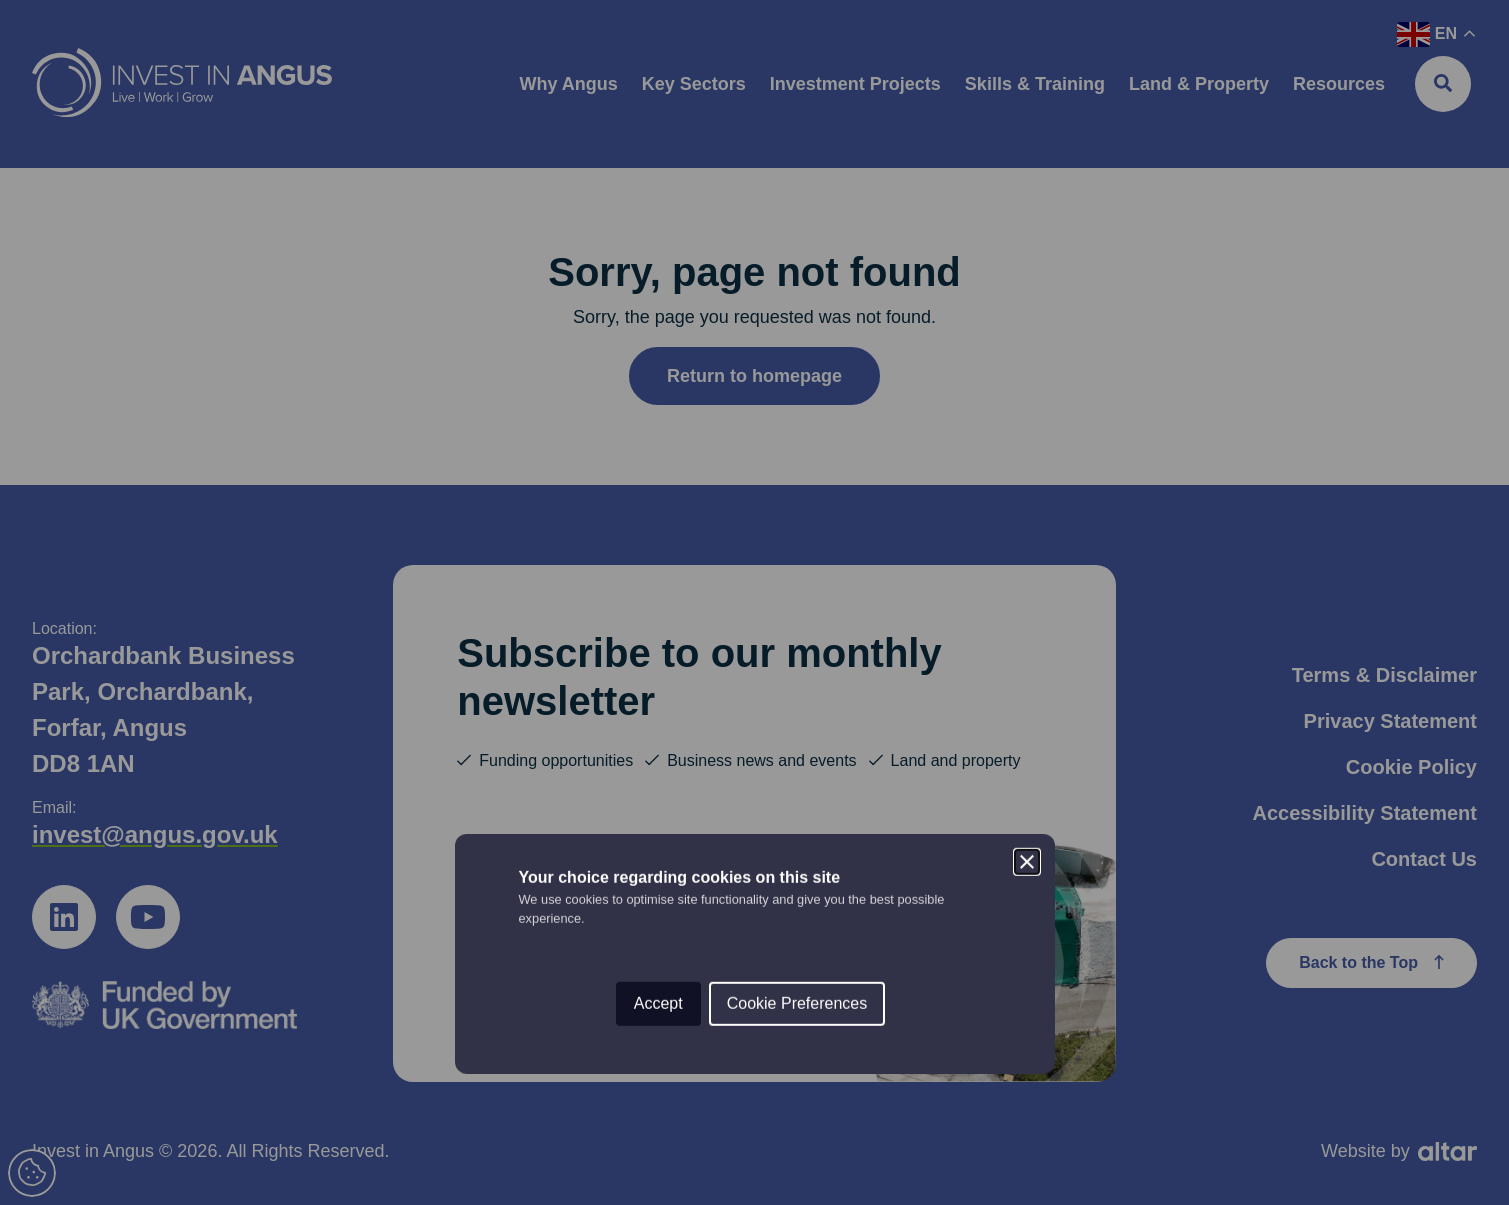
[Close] (1027, 511)
